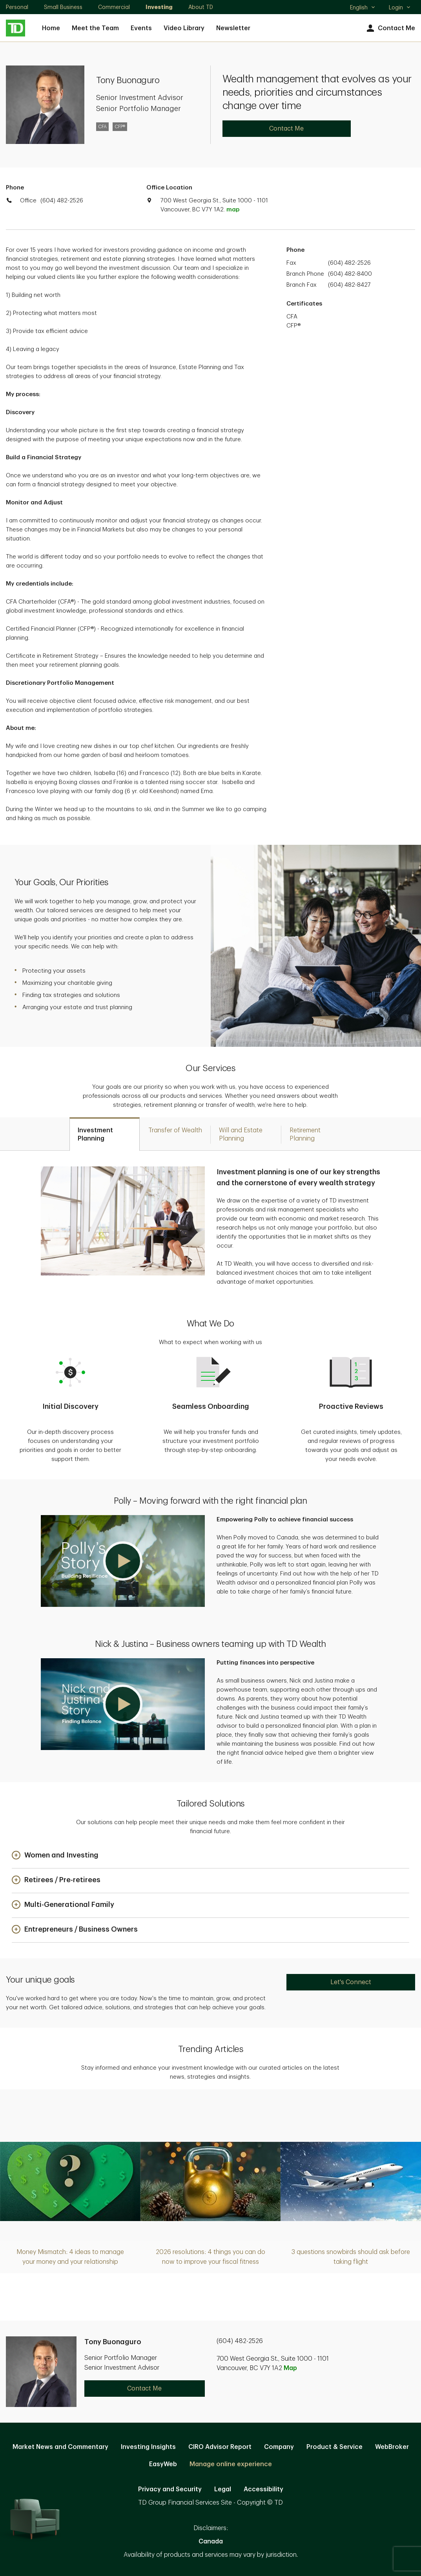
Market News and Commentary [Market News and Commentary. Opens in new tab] (60, 2447)
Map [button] (290, 2368)
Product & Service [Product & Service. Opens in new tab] (334, 2447)
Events (141, 28)
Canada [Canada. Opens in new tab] (211, 2541)
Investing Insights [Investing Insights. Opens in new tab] (148, 2447)
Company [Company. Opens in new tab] (279, 2447)
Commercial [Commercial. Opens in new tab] (114, 7)
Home (51, 28)
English (362, 8)
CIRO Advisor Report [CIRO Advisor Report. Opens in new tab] (220, 2447)
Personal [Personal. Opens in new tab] (17, 7)
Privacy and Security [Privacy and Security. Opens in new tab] (170, 2489)
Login (400, 7)
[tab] (104, 1134)
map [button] (232, 210)
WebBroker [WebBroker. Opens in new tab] (392, 2447)
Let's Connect (350, 1982)
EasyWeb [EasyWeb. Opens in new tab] (163, 2464)
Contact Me (390, 28)
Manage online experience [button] (231, 2464)
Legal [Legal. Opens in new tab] (222, 2489)
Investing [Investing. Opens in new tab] (159, 7)
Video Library (184, 28)
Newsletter (233, 28)
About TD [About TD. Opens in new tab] (200, 7)
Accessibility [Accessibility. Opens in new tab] (263, 2489)
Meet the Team (95, 28)
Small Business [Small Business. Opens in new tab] (63, 7)
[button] (122, 1561)
